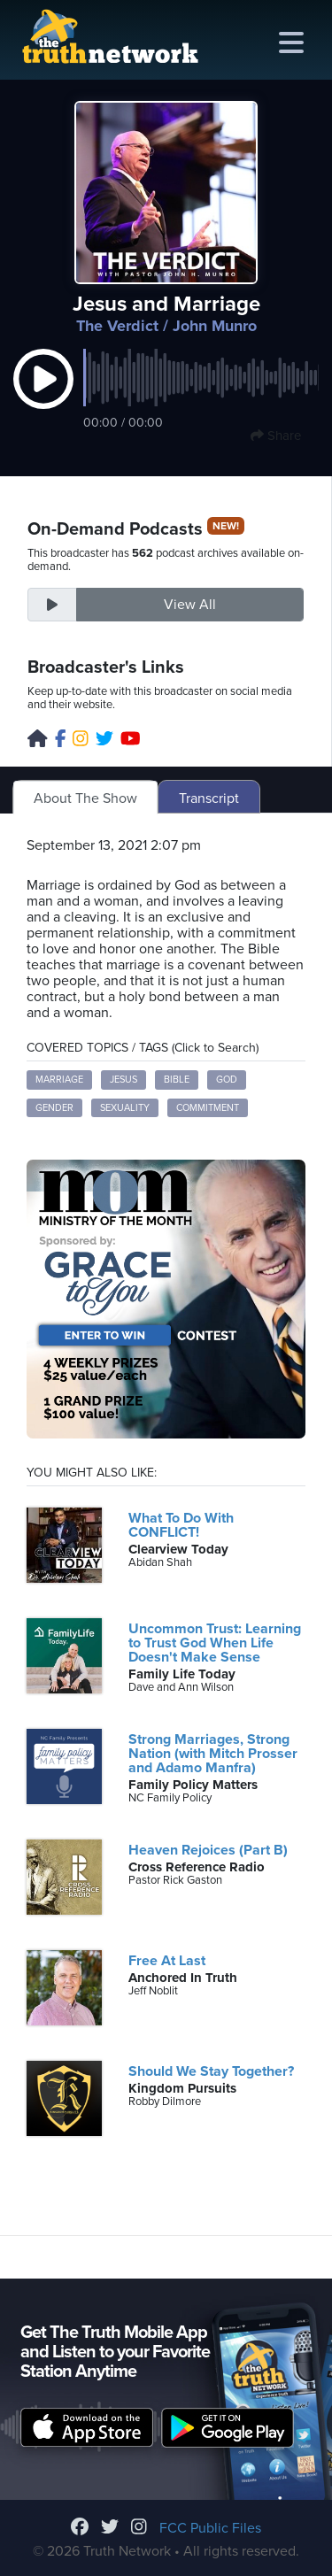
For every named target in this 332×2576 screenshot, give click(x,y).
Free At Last (166, 1961)
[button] (43, 397)
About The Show (85, 798)
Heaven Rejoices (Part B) (208, 1850)
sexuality (125, 1108)
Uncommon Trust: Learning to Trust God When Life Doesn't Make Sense (214, 1643)
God (226, 1079)
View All (190, 604)
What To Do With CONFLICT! (181, 1525)
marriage (59, 1079)
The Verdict (117, 325)
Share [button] (276, 435)
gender (54, 1108)
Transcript (209, 798)
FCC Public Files (210, 2528)
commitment (207, 1108)
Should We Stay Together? (211, 2071)
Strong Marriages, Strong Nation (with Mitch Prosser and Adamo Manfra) (212, 1754)
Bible (176, 1079)
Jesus (123, 1079)
